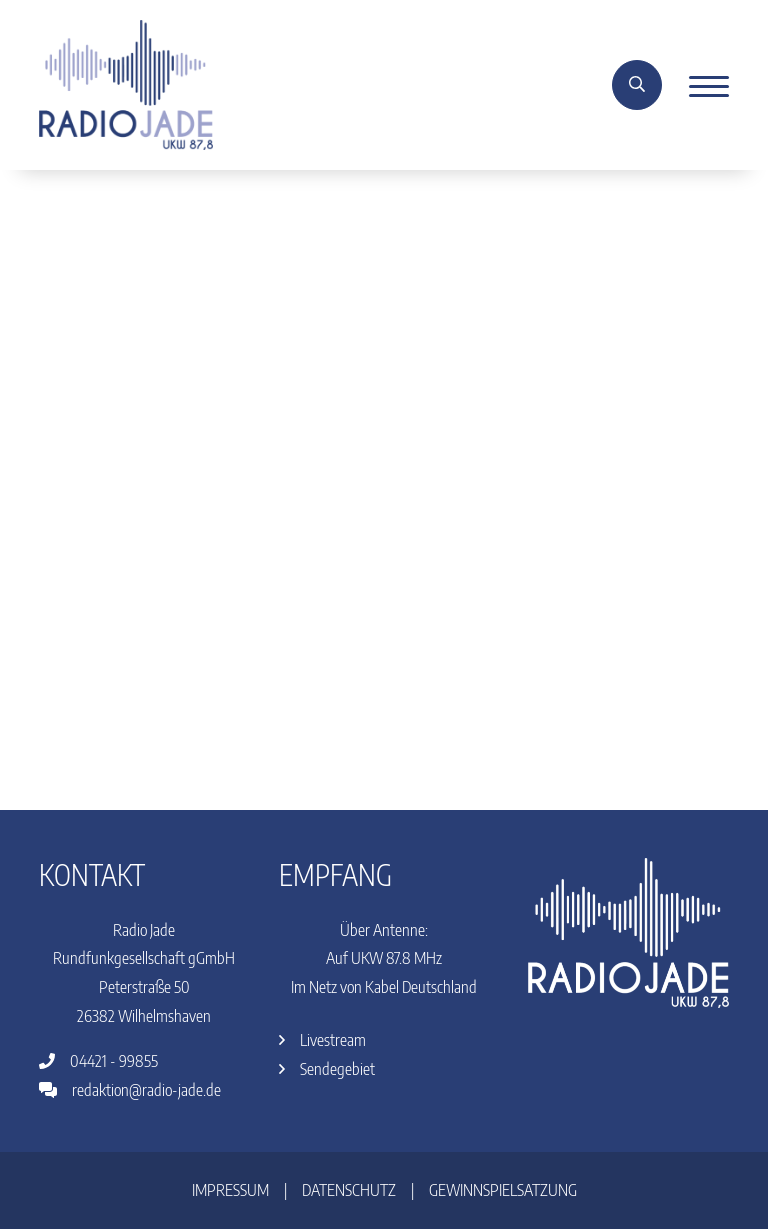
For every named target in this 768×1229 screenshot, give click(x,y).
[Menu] (701, 85)
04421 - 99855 (98, 1061)
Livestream (322, 1040)
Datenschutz (349, 1190)
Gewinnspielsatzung (503, 1190)
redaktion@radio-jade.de (130, 1090)
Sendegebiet (327, 1069)
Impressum (230, 1190)
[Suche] (637, 85)
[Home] (126, 83)
